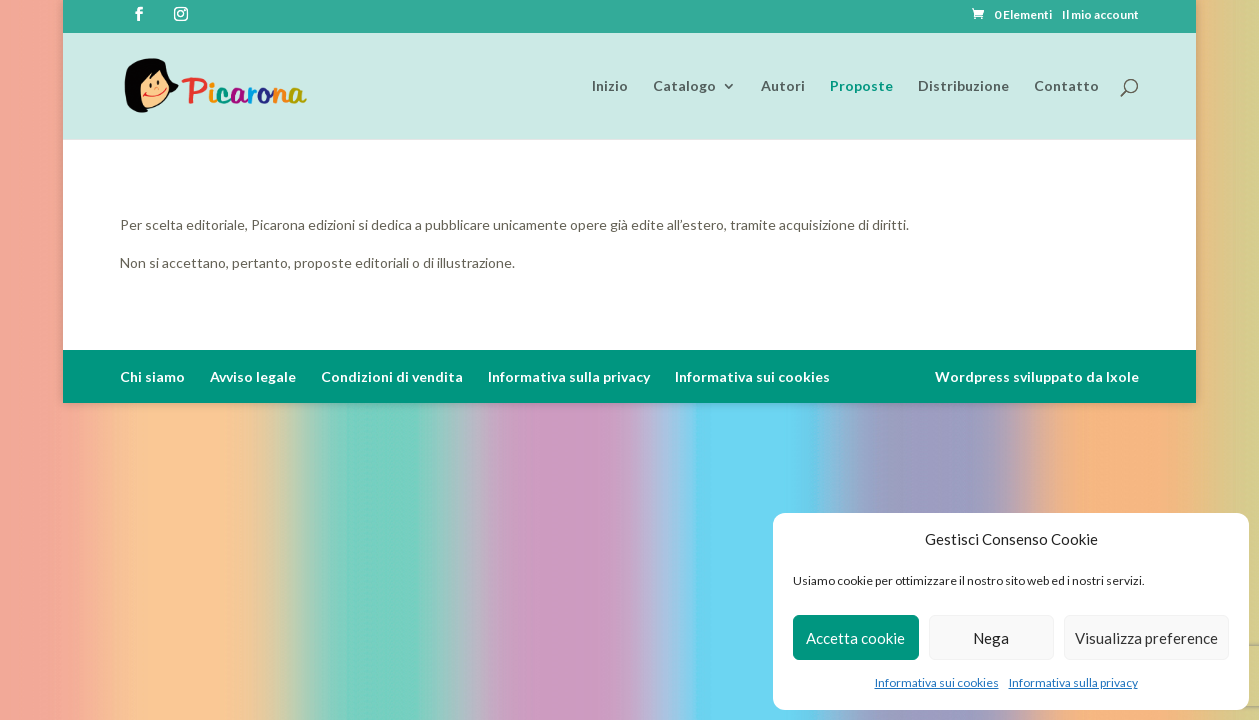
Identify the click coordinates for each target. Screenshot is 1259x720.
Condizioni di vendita (392, 376)
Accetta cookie (855, 638)
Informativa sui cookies (937, 682)
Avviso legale (253, 376)
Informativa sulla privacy (1073, 682)
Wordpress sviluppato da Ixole (1037, 376)
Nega (991, 638)
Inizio (610, 86)
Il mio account (1100, 15)
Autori (783, 86)
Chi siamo (152, 376)
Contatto (1066, 86)
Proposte (861, 86)
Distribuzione (963, 86)
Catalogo (684, 86)
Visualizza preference (1146, 638)
